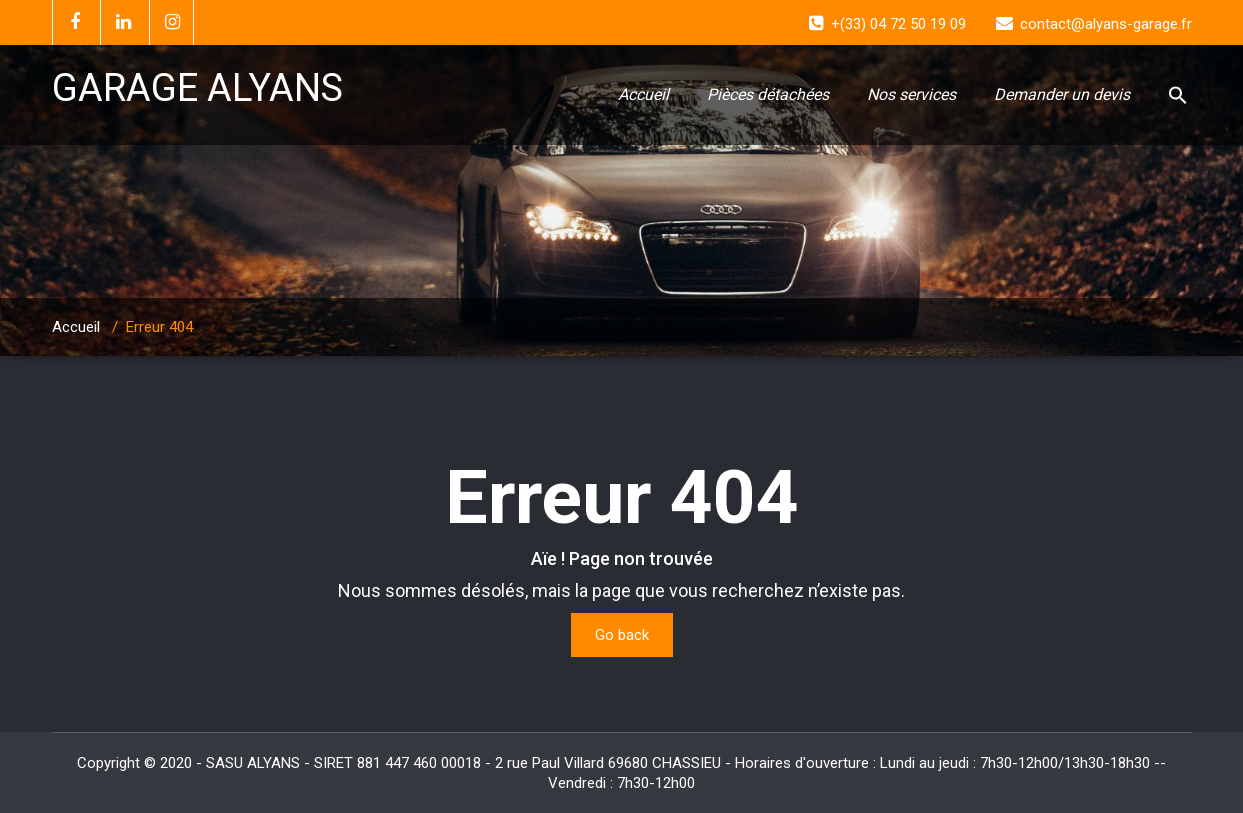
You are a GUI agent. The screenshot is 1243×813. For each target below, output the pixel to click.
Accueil (643, 94)
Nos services (911, 94)
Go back (622, 635)
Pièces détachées (768, 94)
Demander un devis (1062, 94)
